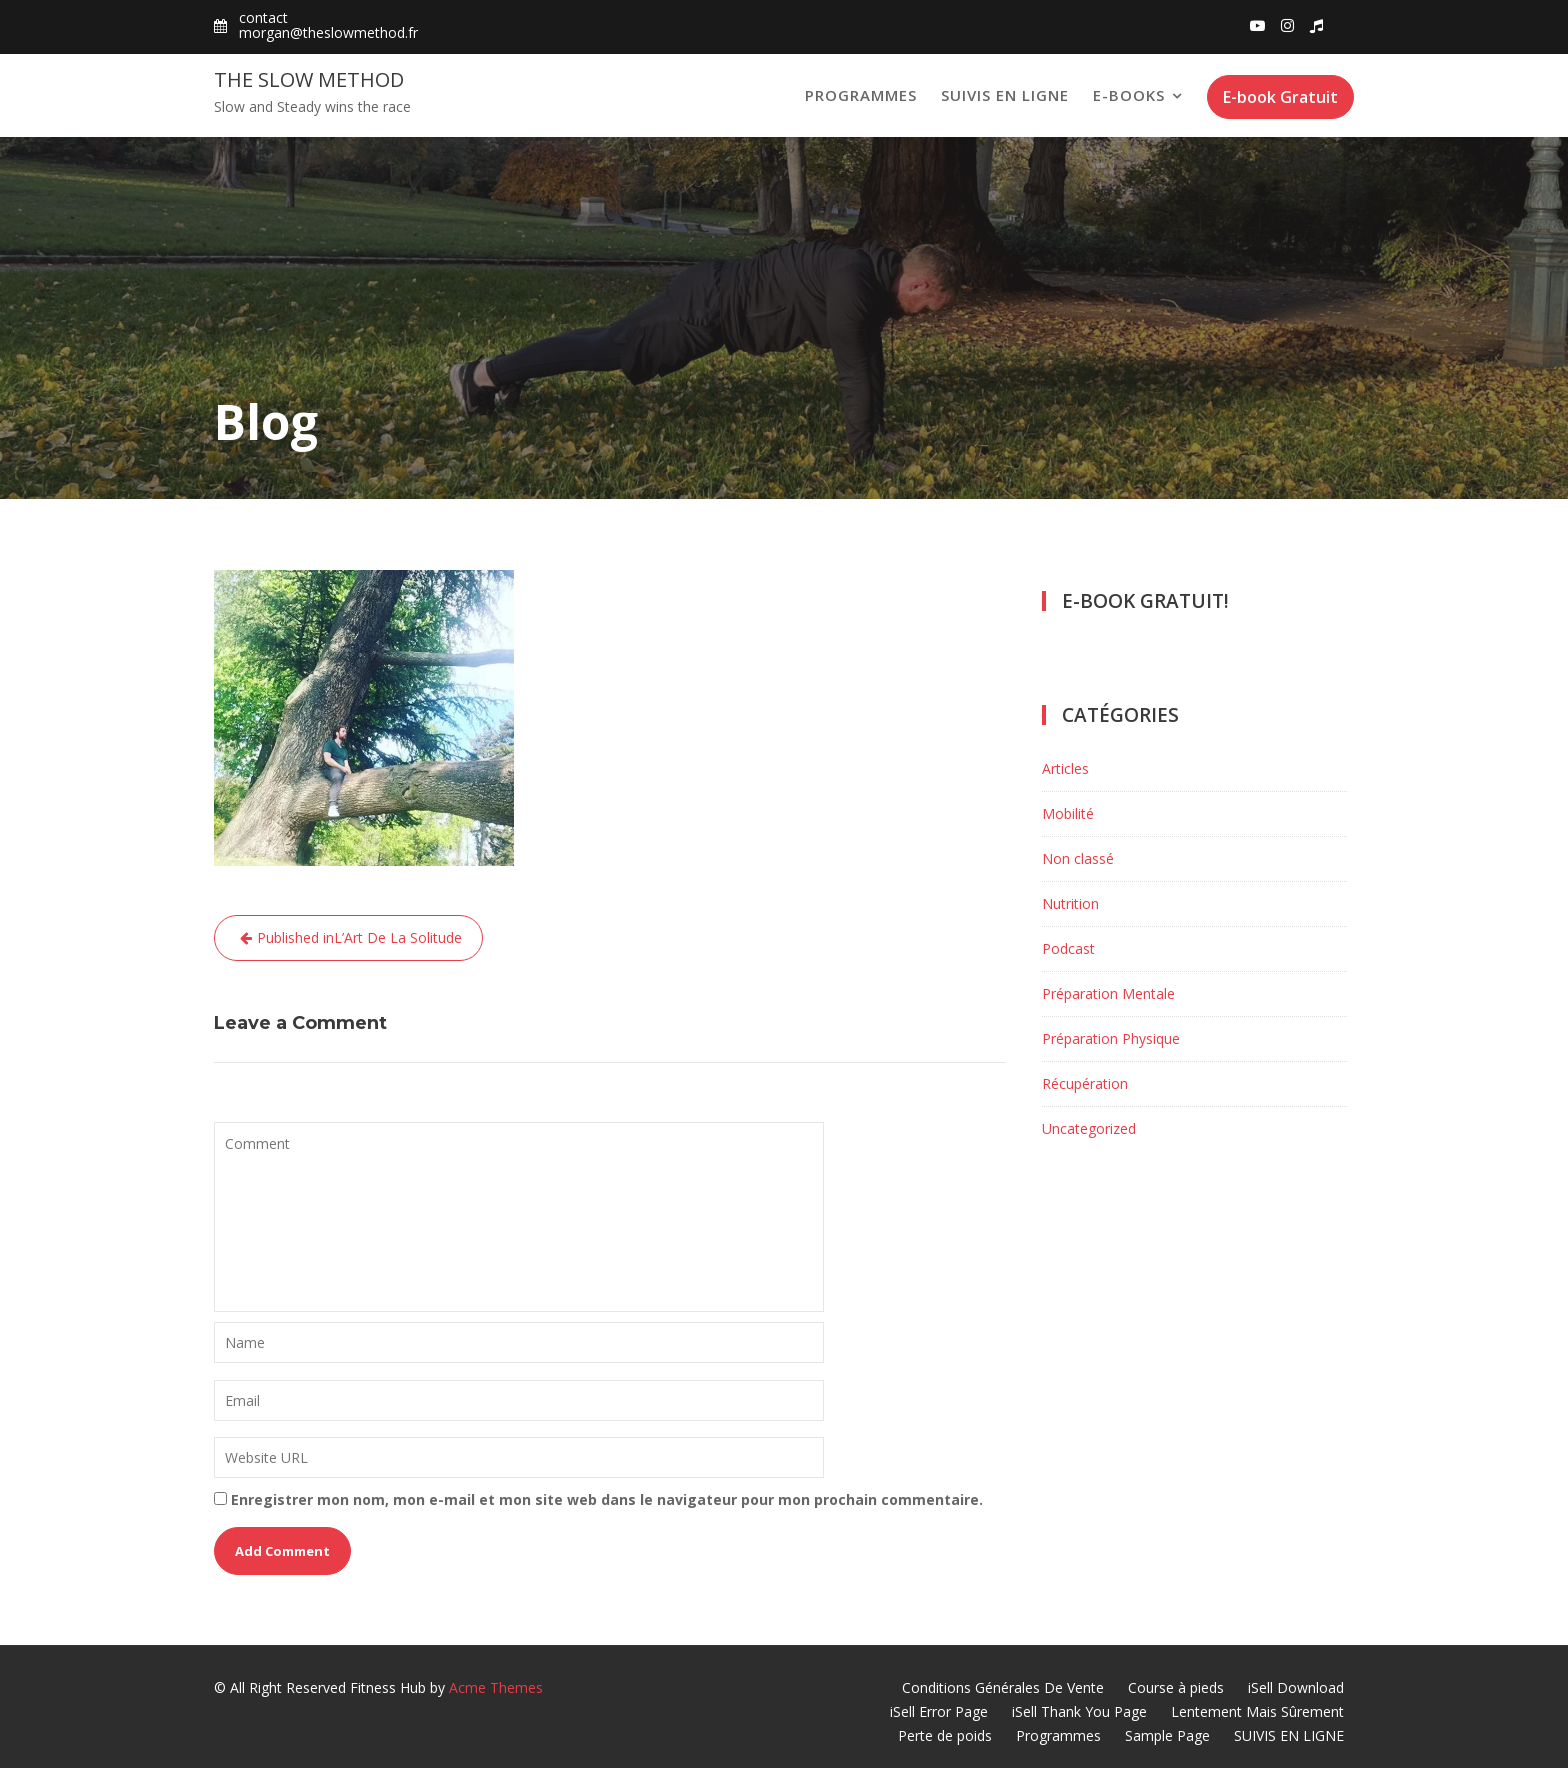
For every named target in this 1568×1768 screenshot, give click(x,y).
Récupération (1085, 1083)
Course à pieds (1176, 1687)
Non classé (1078, 858)
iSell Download (1296, 1687)
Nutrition (1070, 903)
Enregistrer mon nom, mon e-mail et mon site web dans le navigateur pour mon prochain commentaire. (607, 1499)
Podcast (1068, 948)
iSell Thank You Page (1079, 1711)
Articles (1065, 768)
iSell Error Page (939, 1711)
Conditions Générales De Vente (1003, 1687)
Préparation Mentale (1108, 993)
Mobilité (1068, 813)
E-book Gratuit (1280, 97)
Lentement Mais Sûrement (1257, 1711)
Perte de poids (945, 1735)
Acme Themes (496, 1687)
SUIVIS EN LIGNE (1005, 95)
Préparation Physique (1111, 1038)
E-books (1129, 95)
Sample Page (1167, 1735)
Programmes (861, 95)
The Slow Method (309, 79)
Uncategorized (1089, 1128)
